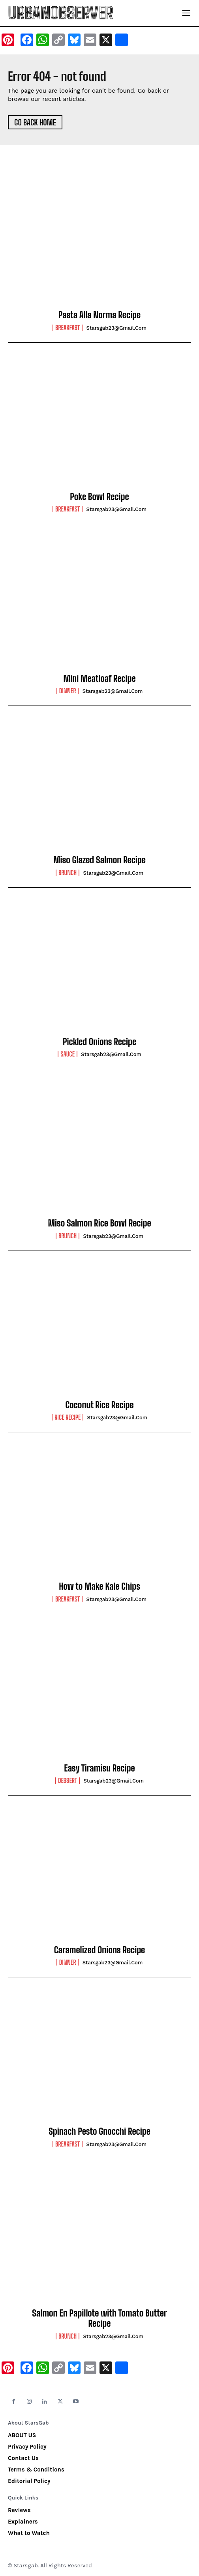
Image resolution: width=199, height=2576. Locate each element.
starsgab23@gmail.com (116, 328)
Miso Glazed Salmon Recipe (99, 860)
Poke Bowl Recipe (99, 496)
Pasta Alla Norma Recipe (99, 315)
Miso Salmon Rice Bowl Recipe (99, 1223)
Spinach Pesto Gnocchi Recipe (99, 2131)
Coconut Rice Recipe (99, 1405)
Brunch (67, 873)
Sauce (67, 1054)
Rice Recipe (67, 1417)
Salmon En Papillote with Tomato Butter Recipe (99, 2318)
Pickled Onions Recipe (99, 1041)
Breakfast (67, 328)
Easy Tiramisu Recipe (99, 1768)
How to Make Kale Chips (99, 1586)
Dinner (67, 691)
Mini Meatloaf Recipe (99, 678)
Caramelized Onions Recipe (99, 1950)
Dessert (67, 1780)
